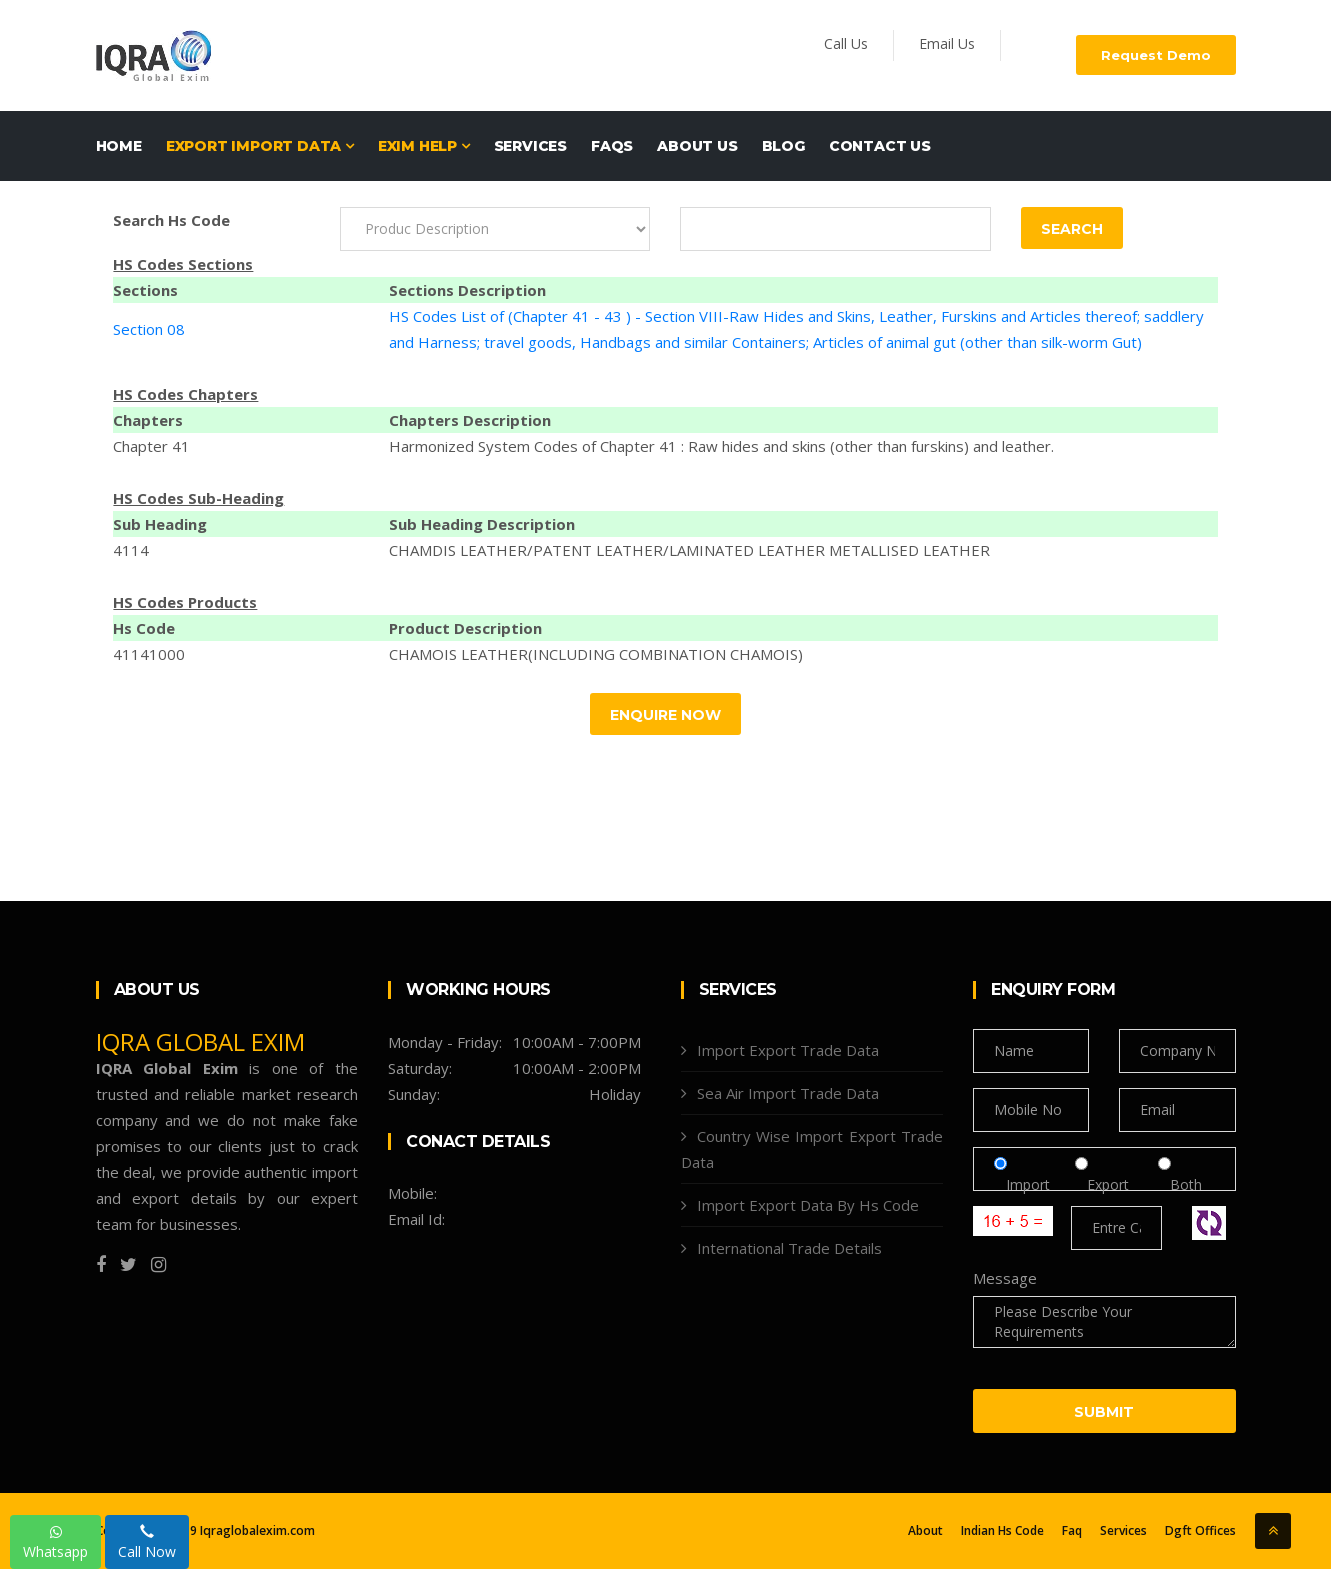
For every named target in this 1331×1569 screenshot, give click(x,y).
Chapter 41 (151, 446)
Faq (1072, 1531)
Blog (783, 146)
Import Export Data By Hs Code (808, 1205)
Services (530, 146)
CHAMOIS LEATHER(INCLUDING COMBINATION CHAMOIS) (596, 654)
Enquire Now (665, 715)
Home (119, 146)
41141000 (149, 654)
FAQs (612, 146)
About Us (697, 146)
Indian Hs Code (1002, 1531)
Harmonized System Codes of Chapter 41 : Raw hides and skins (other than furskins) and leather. (721, 446)
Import (1028, 1184)
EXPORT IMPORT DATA (260, 146)
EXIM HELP (424, 146)
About (925, 1531)
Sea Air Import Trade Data (788, 1093)
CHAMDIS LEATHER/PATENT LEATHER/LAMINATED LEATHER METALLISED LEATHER (689, 550)
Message (1005, 1278)
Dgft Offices (1200, 1531)
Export (1110, 1184)
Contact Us (880, 146)
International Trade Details (789, 1248)
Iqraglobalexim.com (257, 1530)
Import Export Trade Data (788, 1050)
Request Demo (1156, 55)
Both (1180, 1184)
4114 (131, 550)
